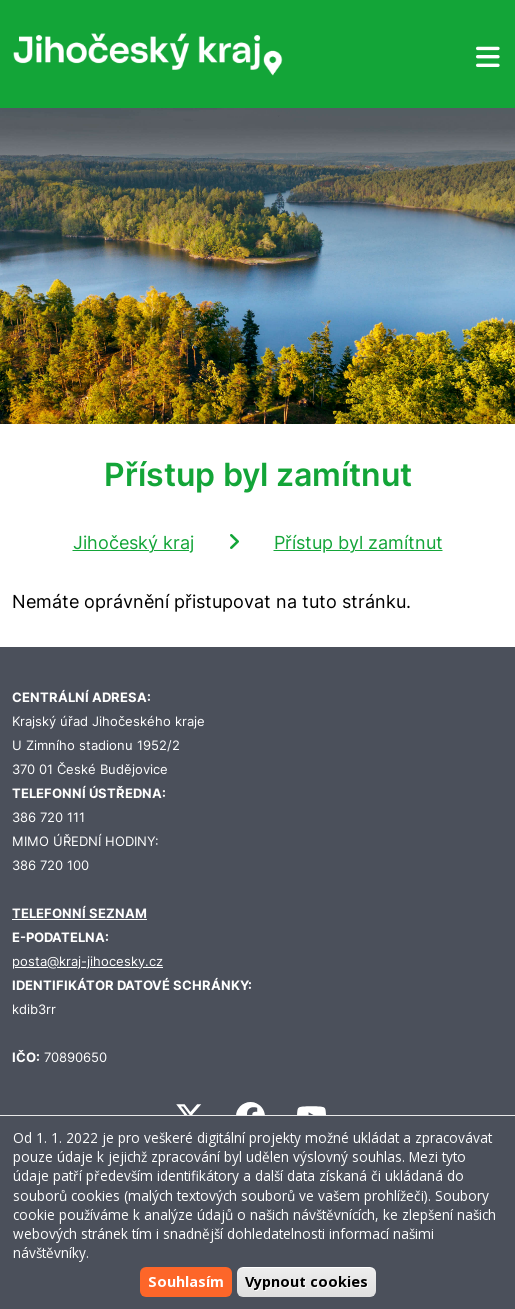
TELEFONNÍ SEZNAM (79, 913)
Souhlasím (186, 1281)
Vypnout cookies (306, 1281)
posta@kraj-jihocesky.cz (87, 961)
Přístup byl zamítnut (358, 542)
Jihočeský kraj (133, 542)
